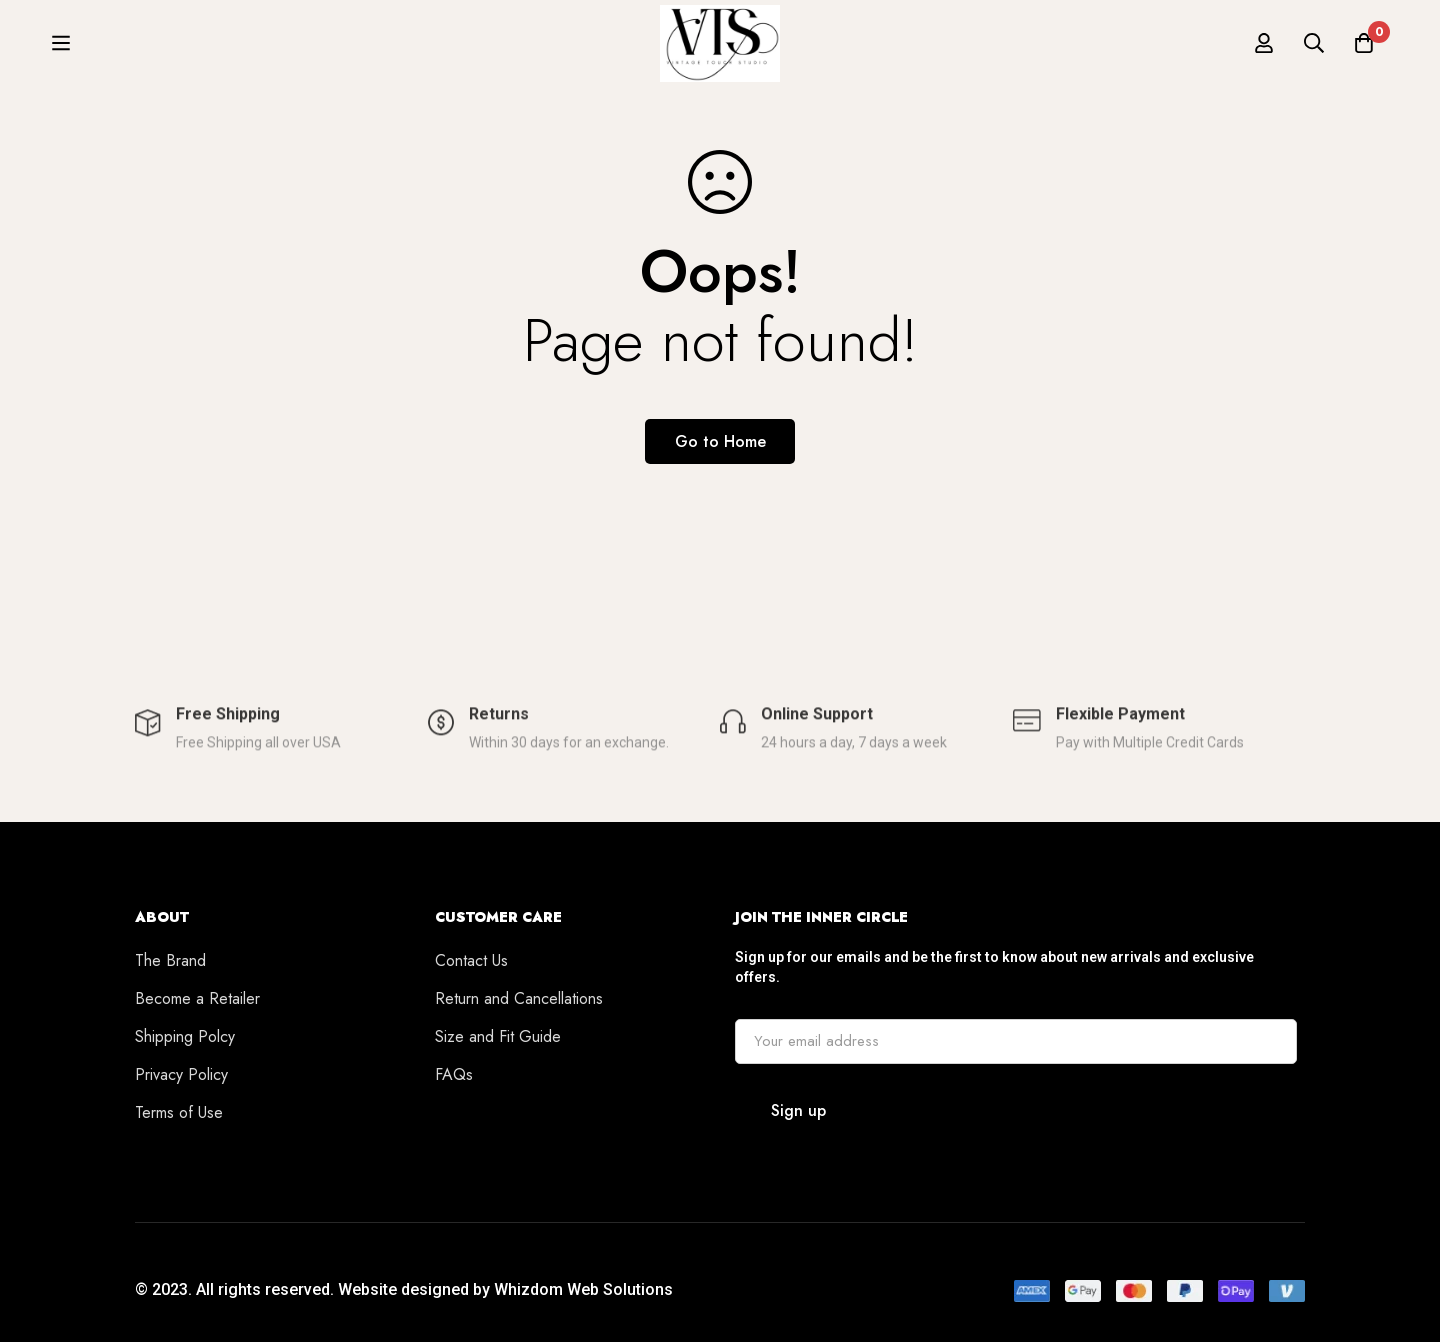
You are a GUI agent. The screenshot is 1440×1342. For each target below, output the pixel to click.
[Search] (1314, 52)
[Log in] (1264, 52)
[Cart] (1364, 52)
